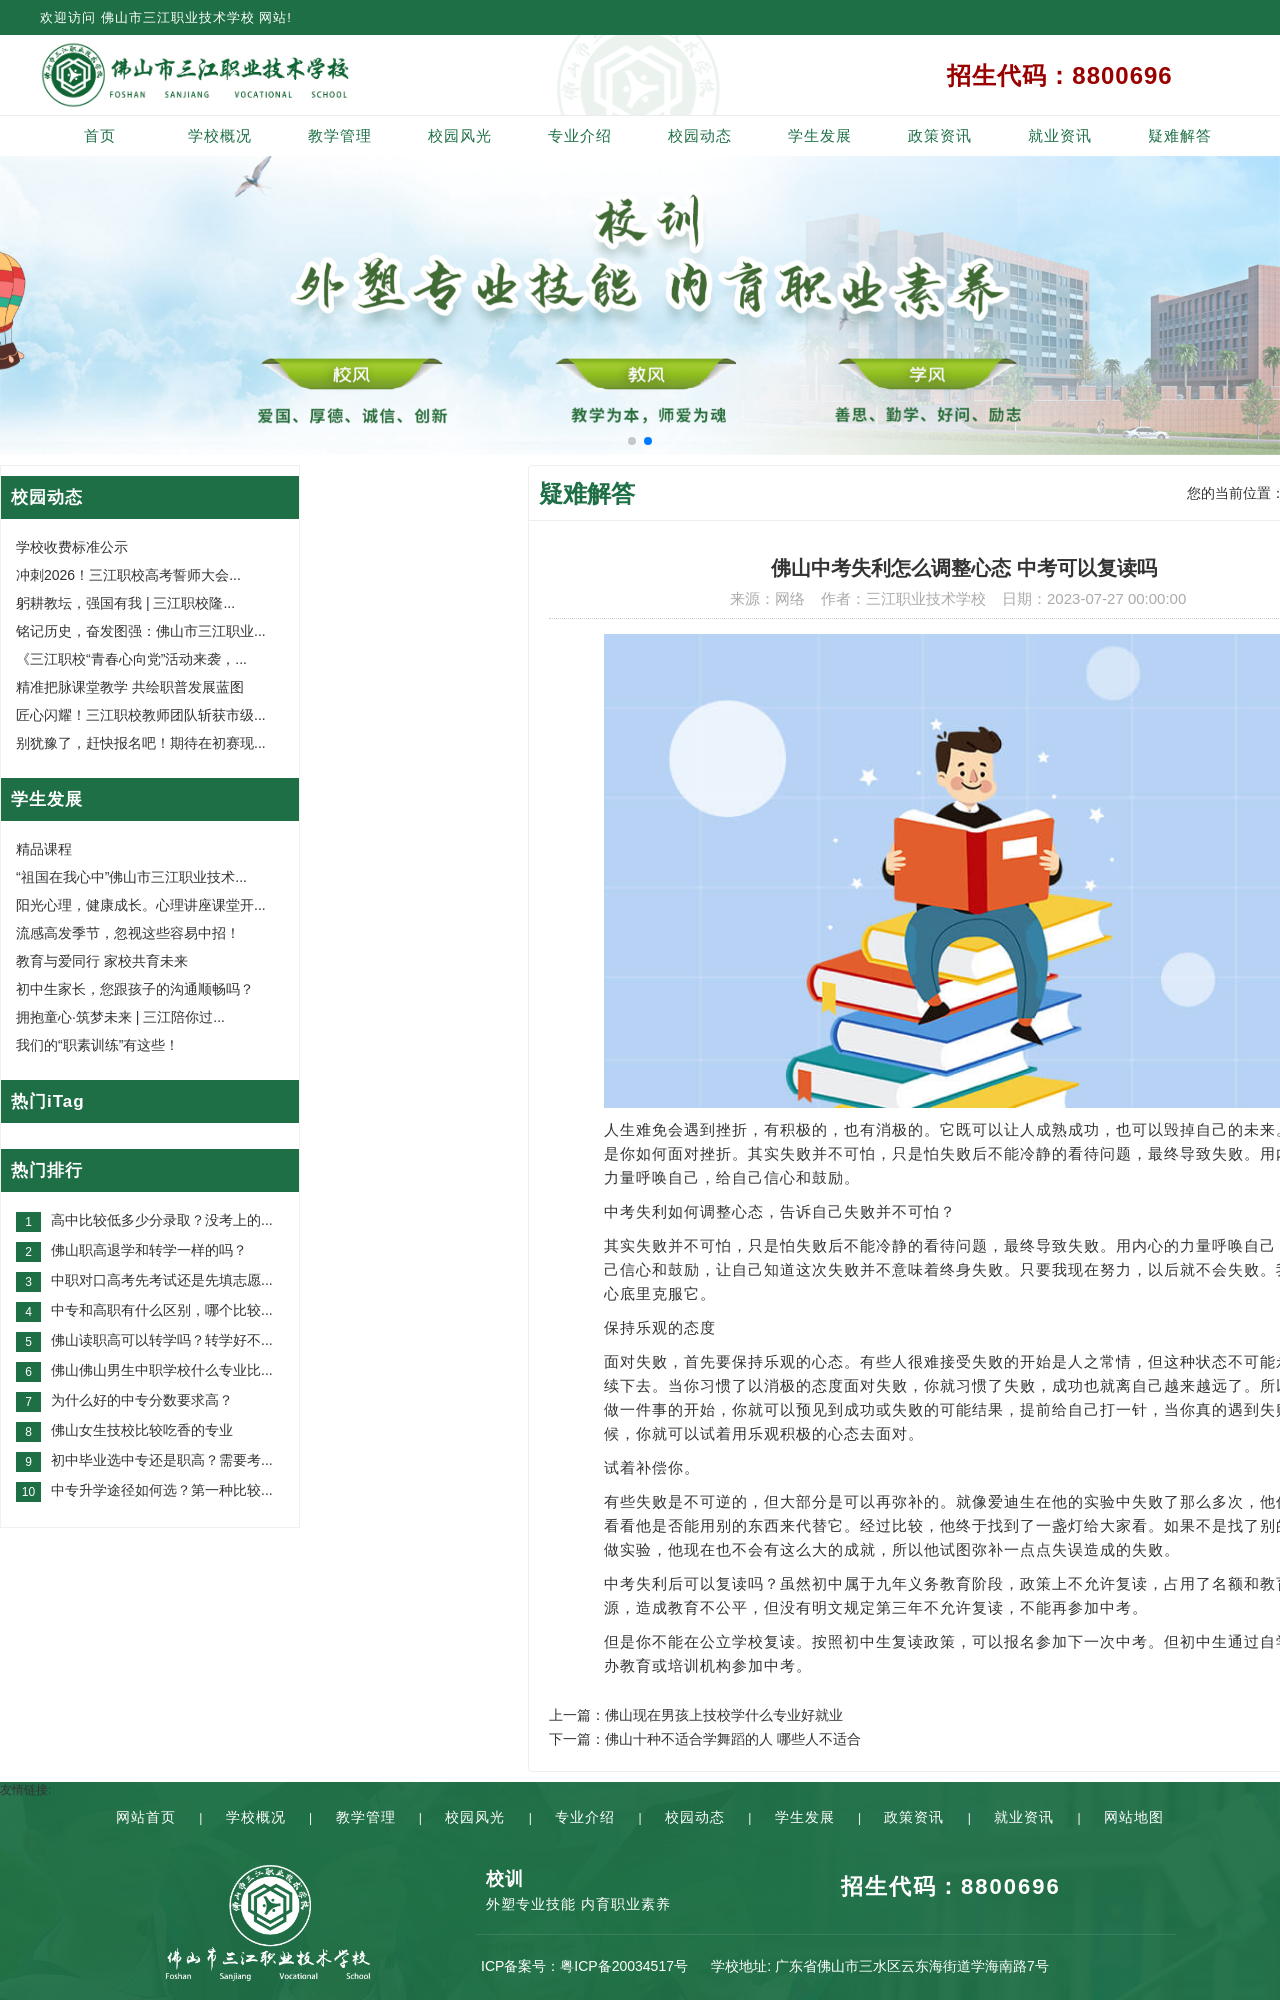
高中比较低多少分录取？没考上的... (162, 1220)
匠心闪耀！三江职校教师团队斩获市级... (141, 715)
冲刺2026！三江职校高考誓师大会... (128, 575)
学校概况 (220, 135)
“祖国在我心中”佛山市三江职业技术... (131, 877)
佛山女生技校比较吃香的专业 (142, 1430)
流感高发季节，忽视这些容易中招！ (128, 933)
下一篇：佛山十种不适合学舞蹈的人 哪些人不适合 (705, 1739)
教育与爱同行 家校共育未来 (102, 961)
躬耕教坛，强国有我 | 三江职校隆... (125, 603)
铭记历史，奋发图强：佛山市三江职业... (141, 631)
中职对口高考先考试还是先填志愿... (162, 1280)
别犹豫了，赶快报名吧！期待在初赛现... (141, 743)
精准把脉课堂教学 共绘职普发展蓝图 (130, 687)
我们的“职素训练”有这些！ (97, 1045)
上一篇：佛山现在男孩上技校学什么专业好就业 (696, 1715)
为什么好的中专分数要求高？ (142, 1400)
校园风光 (460, 135)
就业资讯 (1060, 135)
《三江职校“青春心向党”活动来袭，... (131, 659)
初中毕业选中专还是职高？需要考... (162, 1460)
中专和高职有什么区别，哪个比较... (162, 1310)
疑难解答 (1180, 135)
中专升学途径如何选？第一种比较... (162, 1490)
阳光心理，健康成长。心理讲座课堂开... (141, 905)
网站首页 (146, 1817)
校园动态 (700, 135)
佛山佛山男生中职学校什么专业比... (162, 1370)
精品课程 (44, 849)
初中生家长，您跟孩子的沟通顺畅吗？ (135, 989)
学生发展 (820, 135)
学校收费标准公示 (72, 547)
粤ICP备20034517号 (624, 1966)
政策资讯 (940, 135)
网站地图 (1134, 1817)
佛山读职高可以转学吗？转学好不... (162, 1340)
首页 (100, 135)
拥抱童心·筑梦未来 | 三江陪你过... (120, 1017)
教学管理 (340, 135)
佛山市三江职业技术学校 (178, 17)
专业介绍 (580, 135)
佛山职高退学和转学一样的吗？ (149, 1250)
